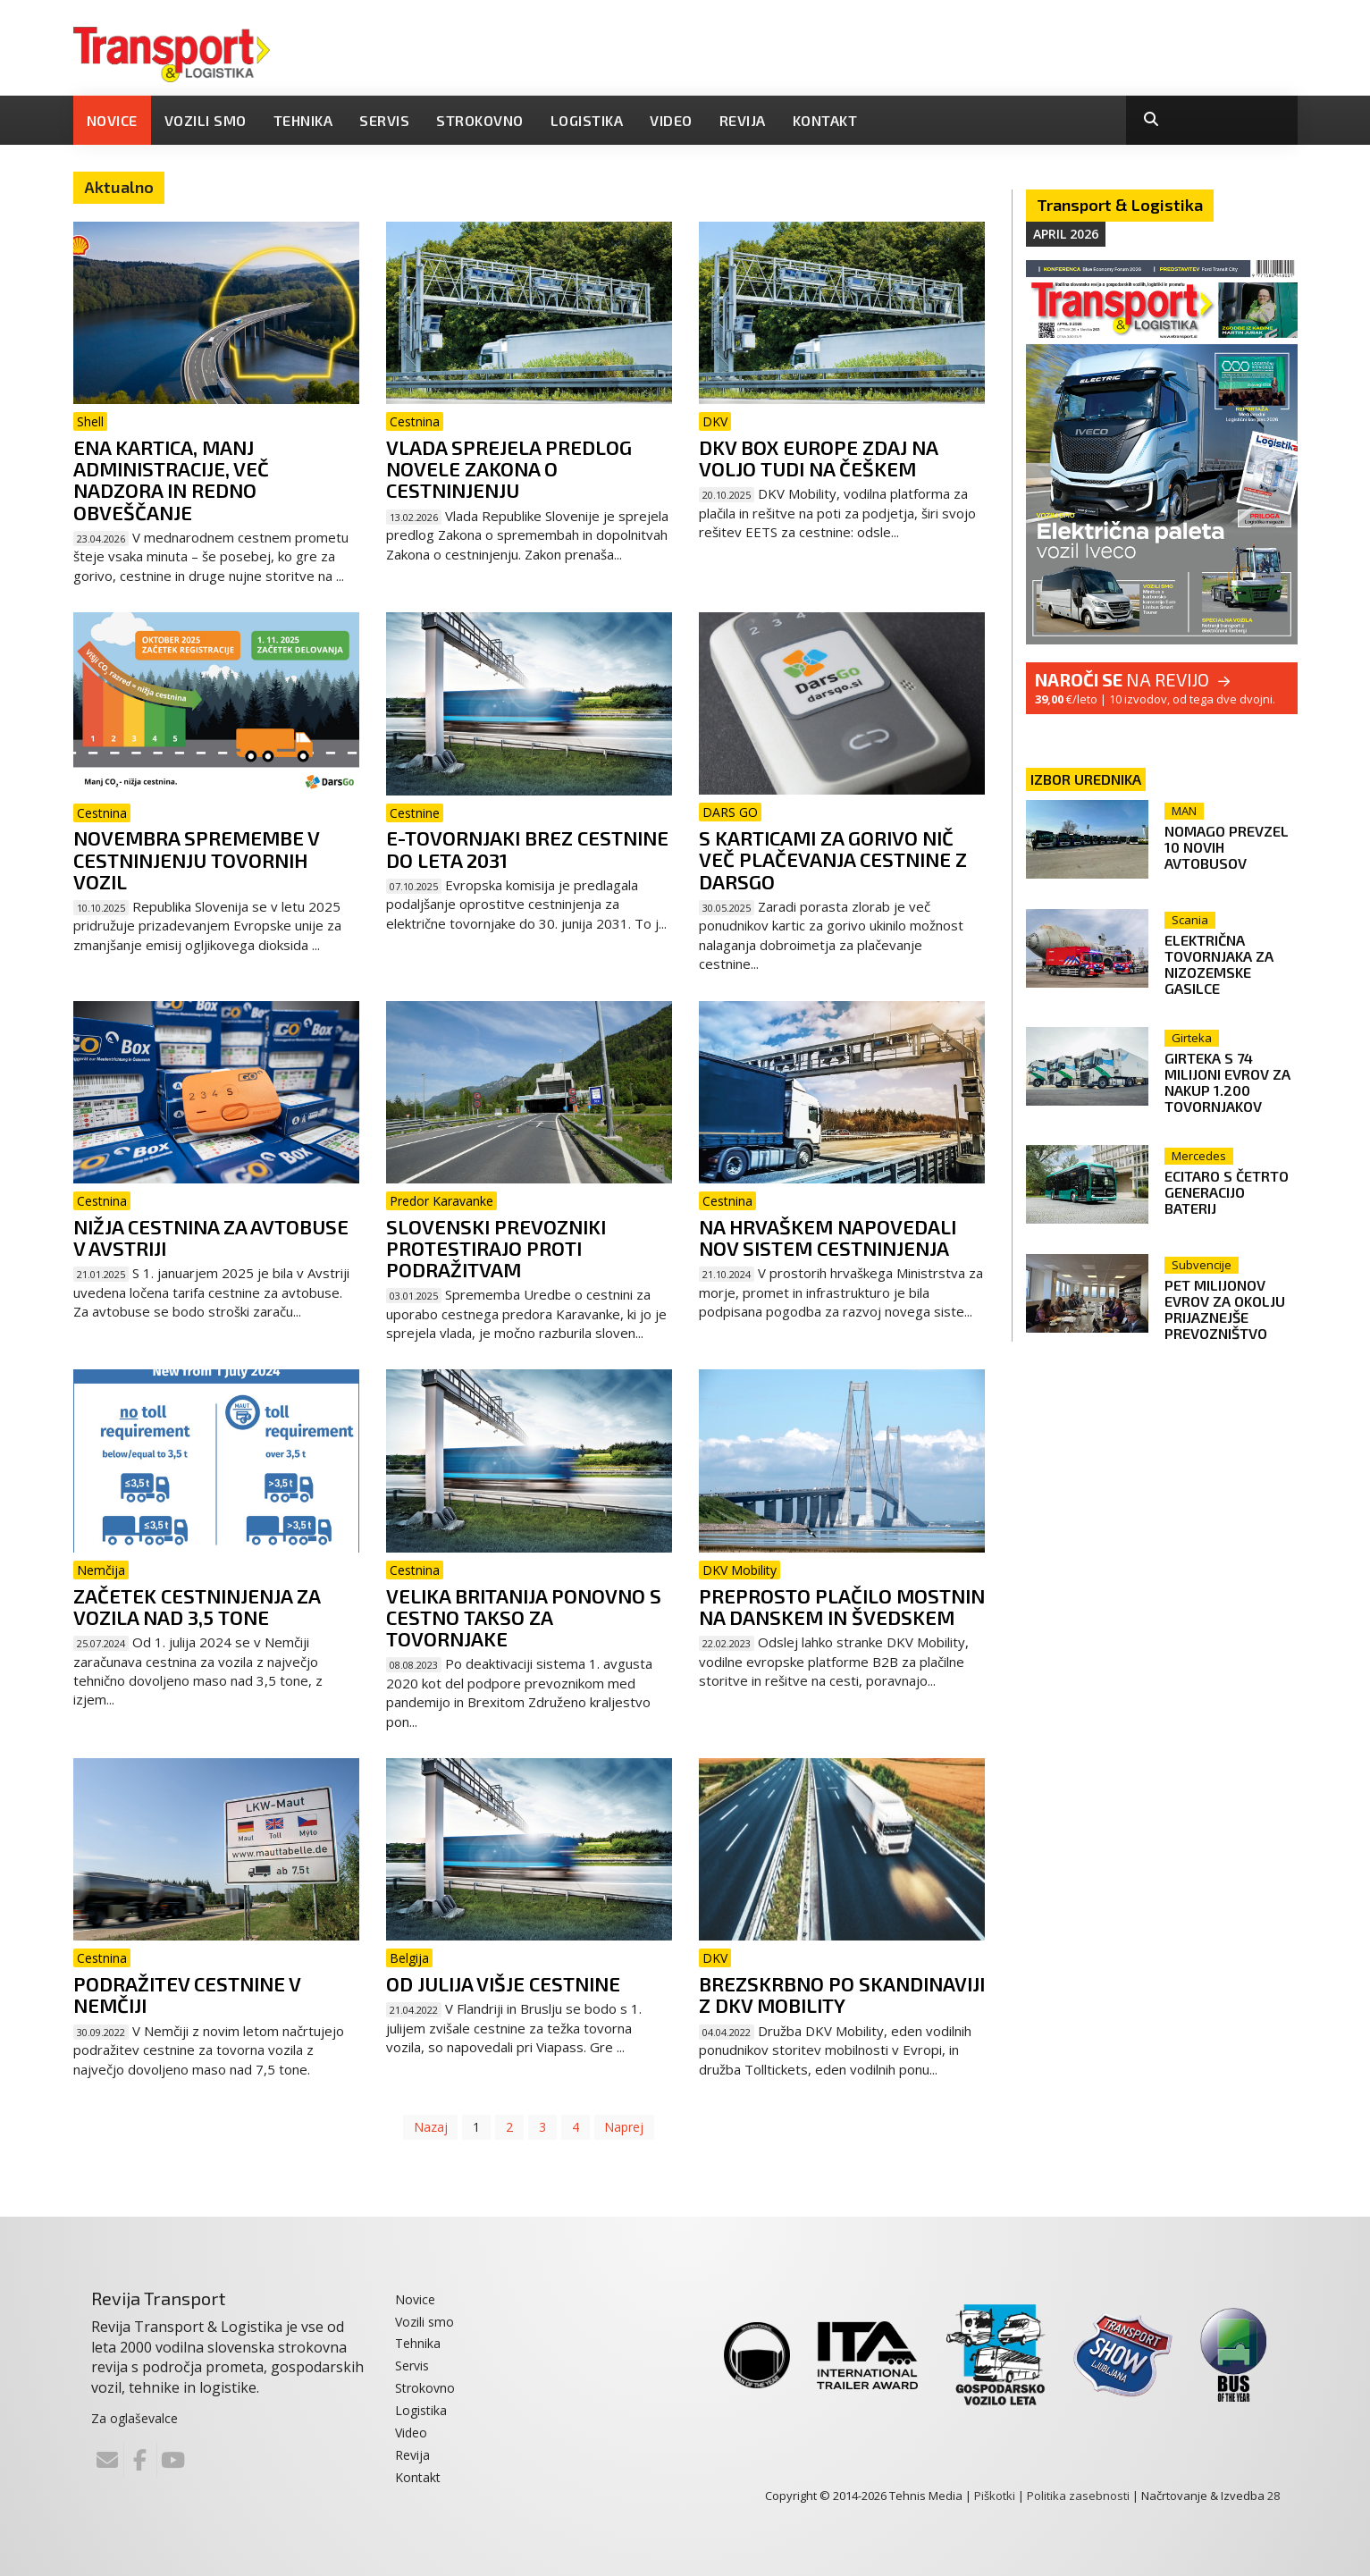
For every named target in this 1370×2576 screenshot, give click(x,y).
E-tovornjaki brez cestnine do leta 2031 (527, 848)
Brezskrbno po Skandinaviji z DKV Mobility (842, 1994)
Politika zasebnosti (1078, 2496)
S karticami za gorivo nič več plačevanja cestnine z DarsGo (833, 859)
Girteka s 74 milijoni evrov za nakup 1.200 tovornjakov (1230, 1078)
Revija (742, 120)
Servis (384, 120)
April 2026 (1065, 233)
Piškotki (994, 2496)
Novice (112, 120)
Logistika (587, 120)
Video (671, 120)
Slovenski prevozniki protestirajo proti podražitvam (496, 1248)
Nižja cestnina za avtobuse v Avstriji (211, 1237)
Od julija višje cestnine (503, 1983)
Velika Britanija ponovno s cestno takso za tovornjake (523, 1617)
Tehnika (303, 120)
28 (1273, 2496)
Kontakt (825, 120)
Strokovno (480, 120)
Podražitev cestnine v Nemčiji (186, 1994)
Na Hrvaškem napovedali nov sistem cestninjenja (827, 1237)
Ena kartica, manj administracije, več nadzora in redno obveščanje (171, 479)
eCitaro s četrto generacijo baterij (1229, 1184)
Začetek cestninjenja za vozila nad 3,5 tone (196, 1606)
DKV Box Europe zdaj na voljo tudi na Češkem (818, 457)
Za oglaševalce (134, 2418)
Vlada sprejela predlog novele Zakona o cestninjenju (509, 468)
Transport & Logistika (1120, 205)
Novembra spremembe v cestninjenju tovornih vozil (196, 859)
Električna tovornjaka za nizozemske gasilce (1221, 963)
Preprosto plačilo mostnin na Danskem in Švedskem (842, 1606)
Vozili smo (205, 120)
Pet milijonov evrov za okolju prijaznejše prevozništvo (1227, 1302)
